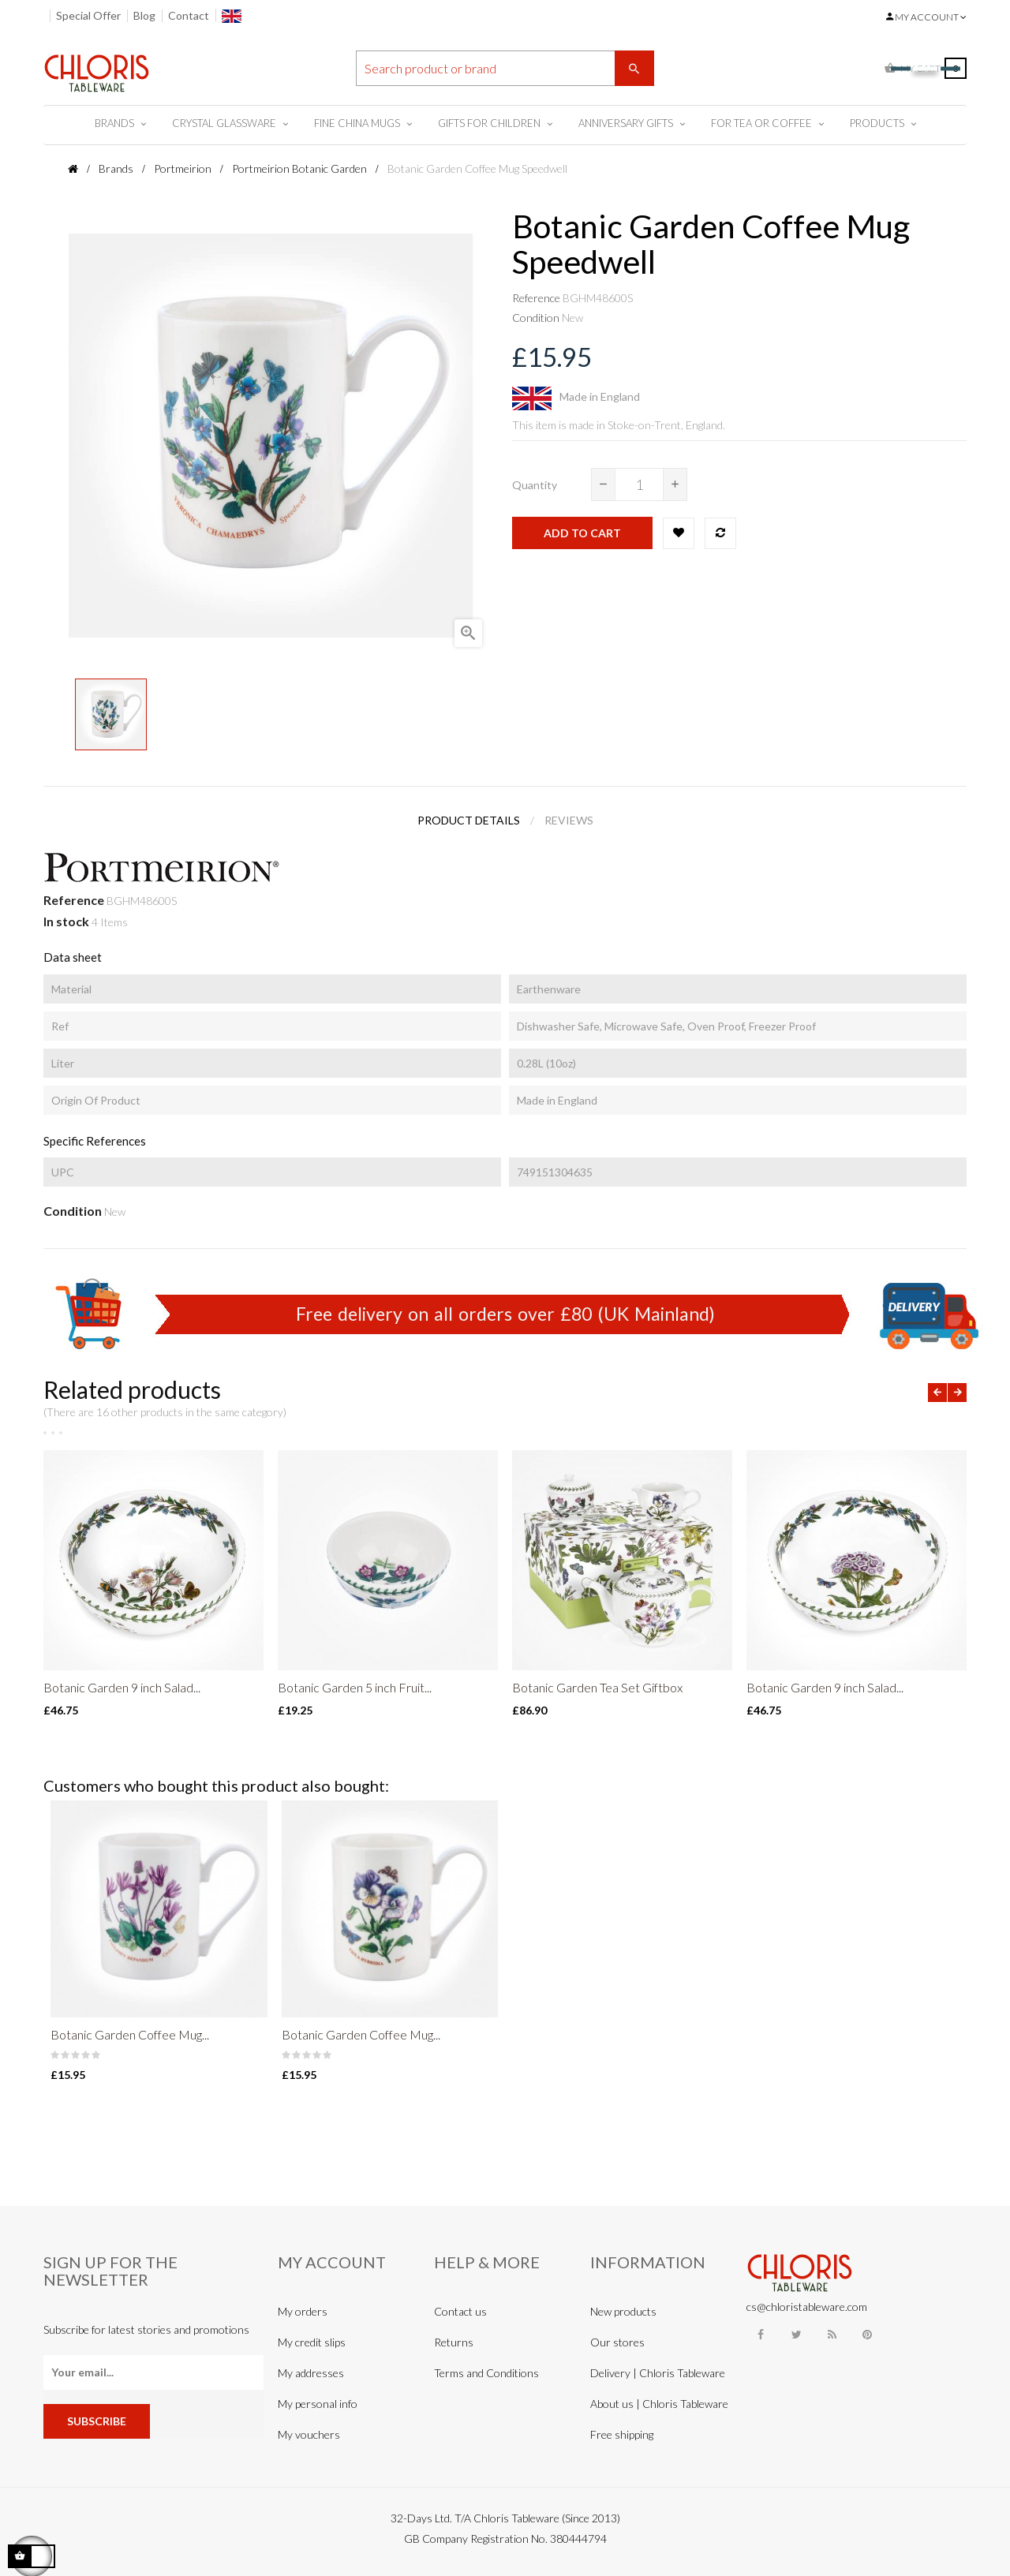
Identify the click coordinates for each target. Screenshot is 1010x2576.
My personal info (317, 2403)
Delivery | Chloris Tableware (657, 2373)
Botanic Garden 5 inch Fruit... (355, 1687)
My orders (302, 2311)
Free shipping (621, 2434)
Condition (535, 317)
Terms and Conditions (486, 2373)
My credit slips (312, 2342)
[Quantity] (639, 484)
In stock (66, 921)
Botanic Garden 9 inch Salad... (121, 1687)
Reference (536, 298)
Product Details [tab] (468, 820)
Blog (144, 15)
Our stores (617, 2342)
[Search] (505, 68)
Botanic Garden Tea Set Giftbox (597, 1687)
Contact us (460, 2311)
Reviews (568, 820)
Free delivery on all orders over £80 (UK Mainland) (505, 1314)
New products (623, 2311)
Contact (188, 15)
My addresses (311, 2373)
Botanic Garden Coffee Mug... (129, 2034)
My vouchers (309, 2434)
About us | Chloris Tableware (659, 2403)
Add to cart (582, 533)
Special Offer (88, 15)
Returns (453, 2342)
